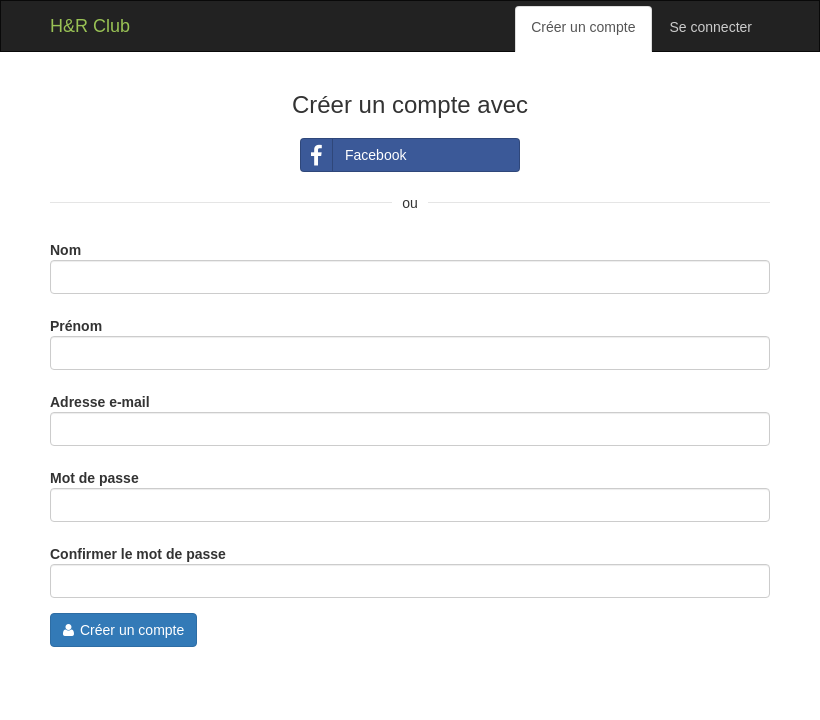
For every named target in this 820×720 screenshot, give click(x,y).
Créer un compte (583, 27)
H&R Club (90, 26)
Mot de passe (94, 478)
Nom (65, 250)
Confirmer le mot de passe (138, 554)
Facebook (353, 155)
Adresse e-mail (100, 402)
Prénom (76, 326)
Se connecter (711, 27)
